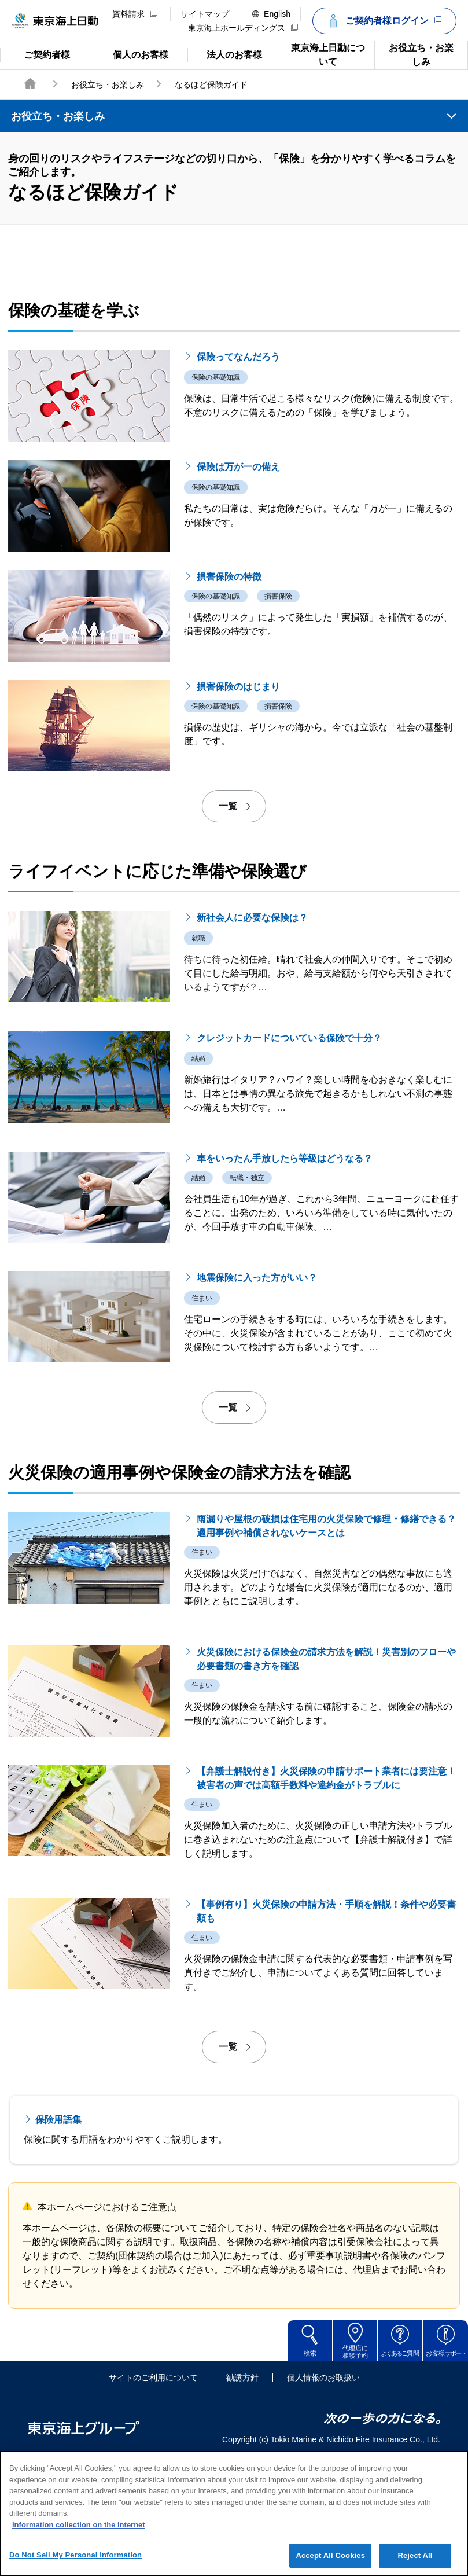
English (271, 14)
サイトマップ (204, 14)
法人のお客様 (224, 54)
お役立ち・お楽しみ (414, 54)
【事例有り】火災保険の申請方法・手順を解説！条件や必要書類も (326, 2026)
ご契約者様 (46, 54)
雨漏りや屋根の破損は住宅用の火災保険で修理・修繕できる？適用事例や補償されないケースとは (326, 1640)
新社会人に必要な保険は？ (252, 1032)
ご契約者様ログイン (383, 21)
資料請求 (134, 14)
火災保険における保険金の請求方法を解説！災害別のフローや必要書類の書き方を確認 (326, 1773)
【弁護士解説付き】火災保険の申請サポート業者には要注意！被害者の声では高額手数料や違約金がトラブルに (326, 1893)
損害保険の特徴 (229, 691)
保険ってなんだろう (238, 471)
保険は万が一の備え (238, 581)
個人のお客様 (131, 54)
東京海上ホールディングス (243, 27)
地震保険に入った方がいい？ (257, 1392)
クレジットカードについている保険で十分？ (289, 1152)
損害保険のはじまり (238, 801)
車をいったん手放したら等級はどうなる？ (285, 1273)
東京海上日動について (322, 54)
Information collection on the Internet (78, 2537)
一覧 (228, 920)
